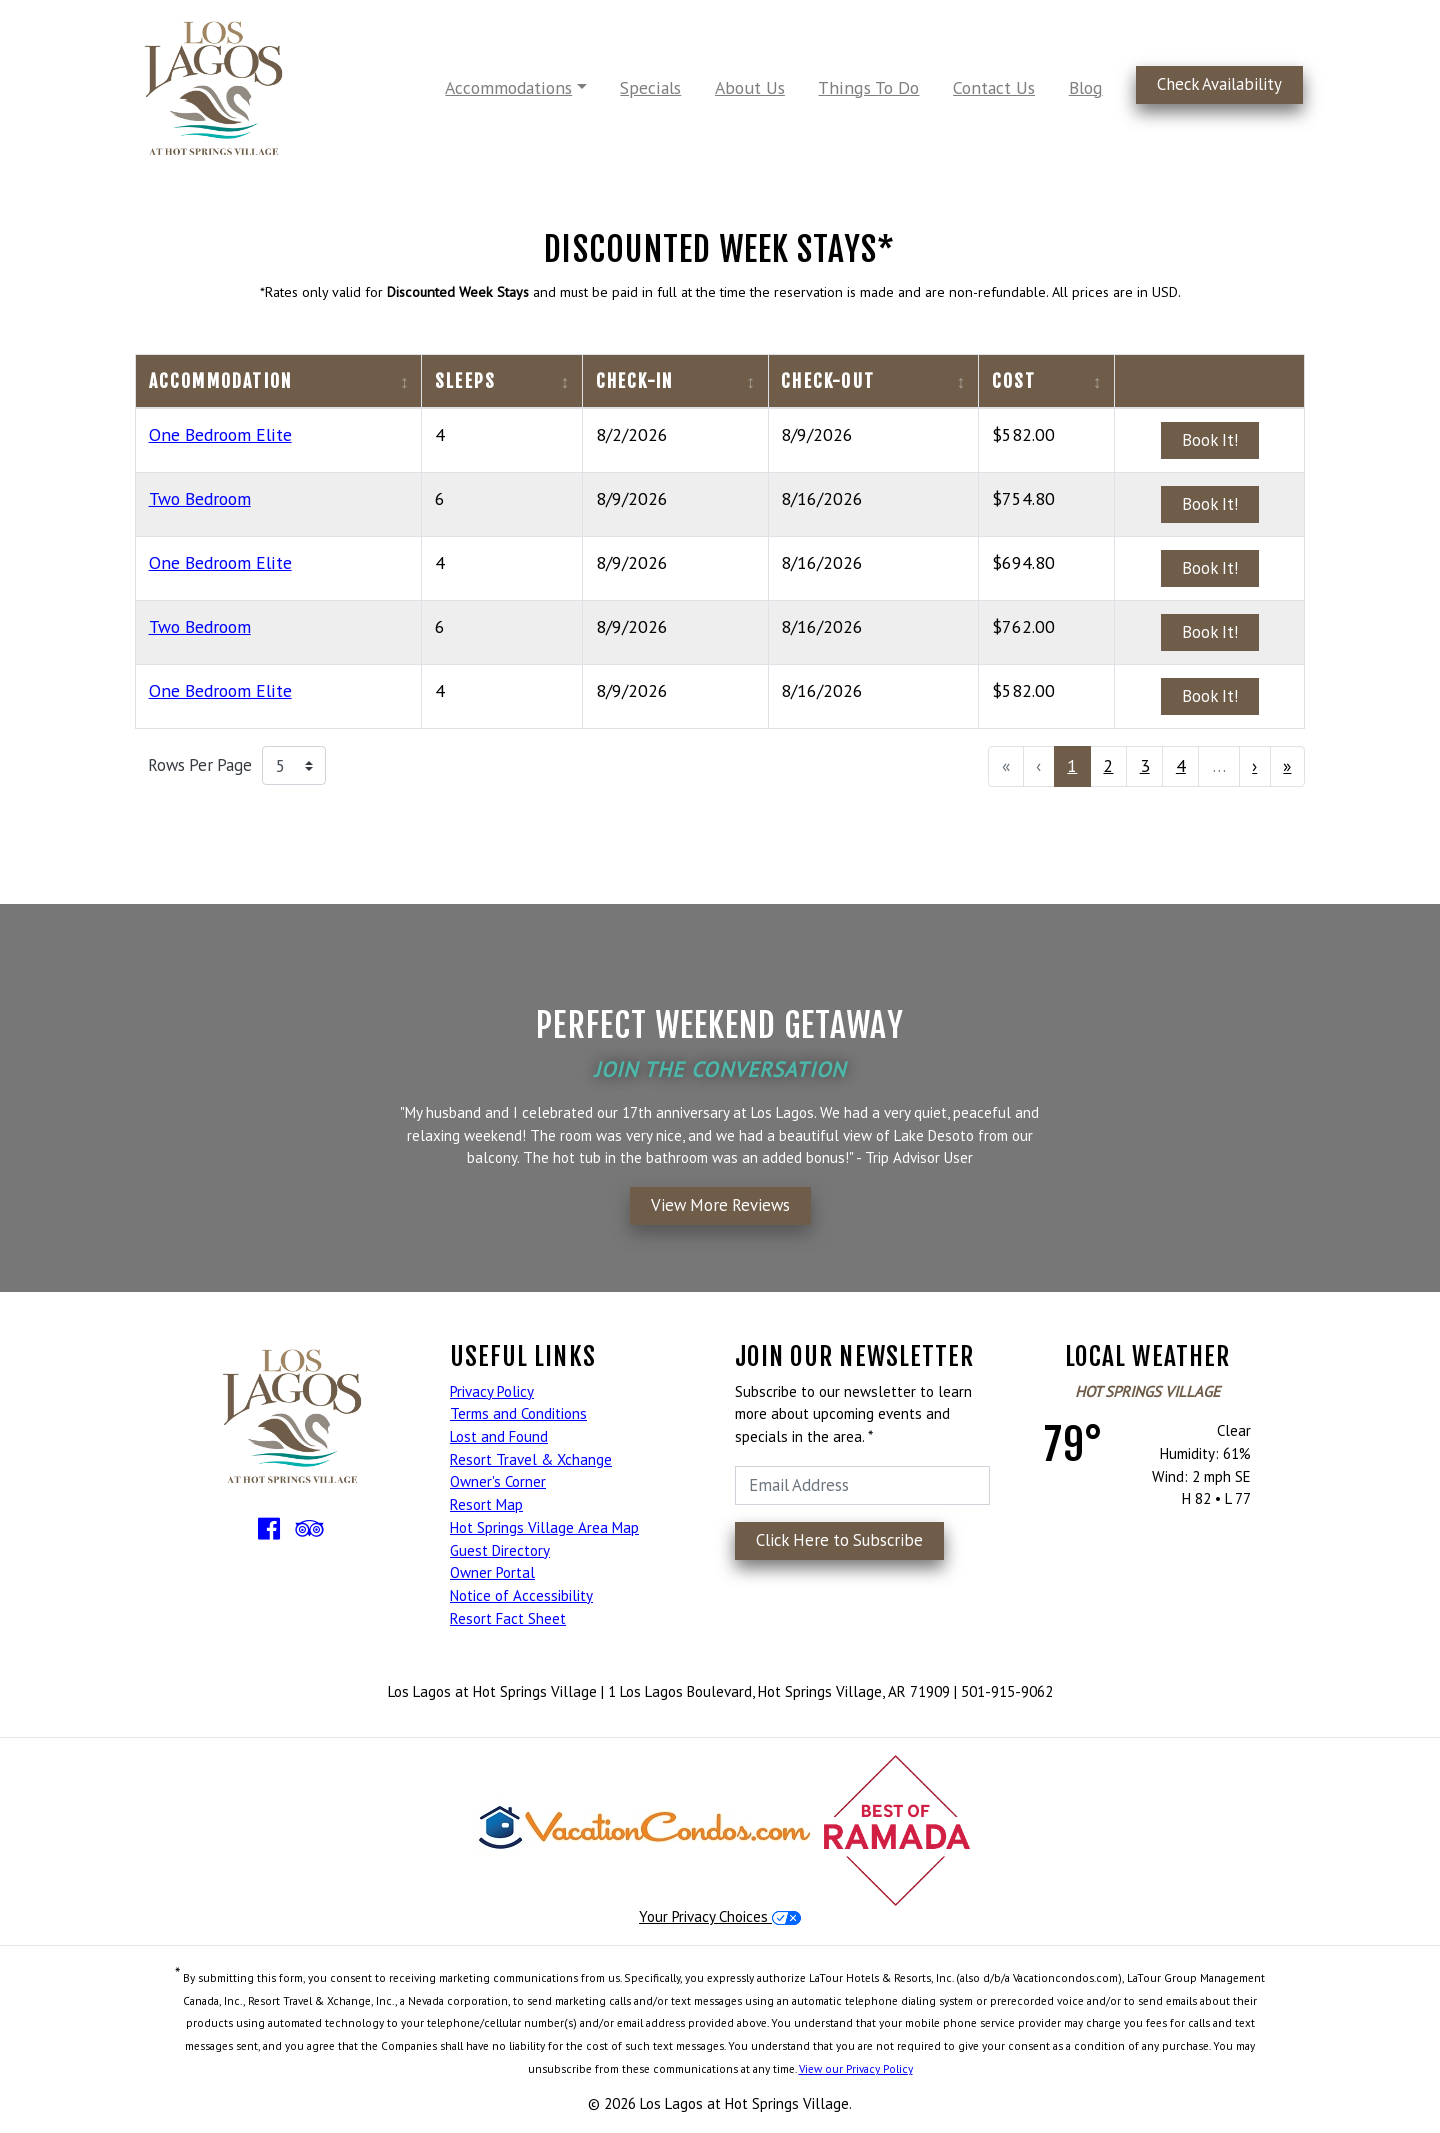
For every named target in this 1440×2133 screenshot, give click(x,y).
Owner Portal (492, 1572)
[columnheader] (1210, 381)
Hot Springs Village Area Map (544, 1527)
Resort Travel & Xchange (531, 1459)
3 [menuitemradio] (1145, 765)
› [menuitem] (1254, 765)
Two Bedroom (200, 498)
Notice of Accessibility (521, 1595)
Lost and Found (499, 1436)
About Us (750, 87)
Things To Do (868, 87)
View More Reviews (720, 1205)
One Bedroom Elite (220, 434)
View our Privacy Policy (856, 2068)
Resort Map (486, 1504)
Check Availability (1219, 84)
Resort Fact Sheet (508, 1618)
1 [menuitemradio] (1072, 765)
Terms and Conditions (518, 1413)
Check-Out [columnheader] (828, 381)
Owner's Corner (498, 1481)
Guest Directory (500, 1550)
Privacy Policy (492, 1391)
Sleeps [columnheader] (465, 381)
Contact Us (994, 87)
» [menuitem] (1287, 765)
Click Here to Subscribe (839, 1540)
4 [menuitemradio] (1181, 765)
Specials (650, 87)
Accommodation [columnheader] (221, 381)
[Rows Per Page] (294, 766)
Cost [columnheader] (1014, 381)
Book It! (1210, 440)
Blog (1086, 87)
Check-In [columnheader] (635, 381)
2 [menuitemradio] (1108, 765)
